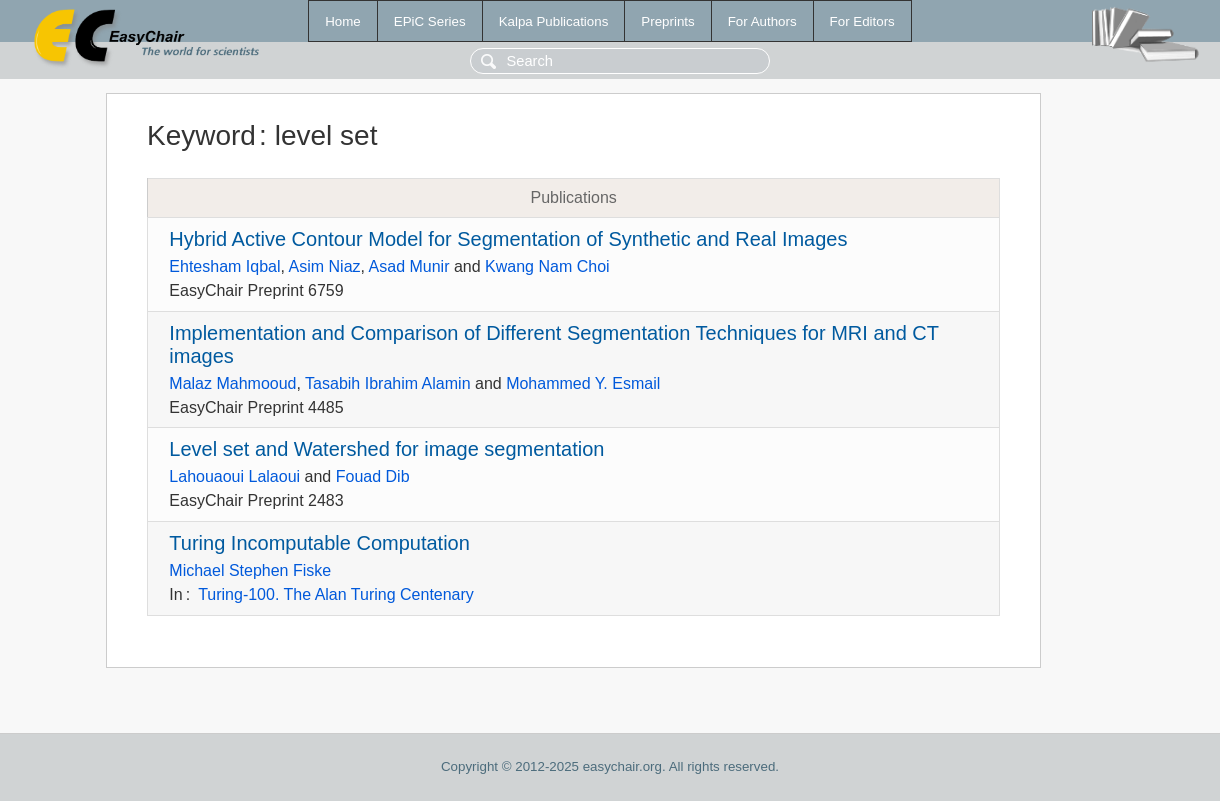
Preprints (667, 21)
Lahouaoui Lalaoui (234, 476)
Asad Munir (409, 266)
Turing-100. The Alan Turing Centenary (336, 594)
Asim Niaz (325, 266)
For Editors (862, 21)
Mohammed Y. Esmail (583, 383)
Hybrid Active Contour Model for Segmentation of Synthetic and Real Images (508, 239)
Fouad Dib (373, 476)
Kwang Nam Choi (547, 266)
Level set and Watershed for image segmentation (386, 449)
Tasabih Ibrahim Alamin (387, 383)
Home (343, 21)
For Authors (762, 21)
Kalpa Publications (554, 21)
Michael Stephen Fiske (250, 570)
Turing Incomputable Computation (319, 543)
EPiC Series (430, 21)
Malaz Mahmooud (232, 383)
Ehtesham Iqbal (224, 266)
